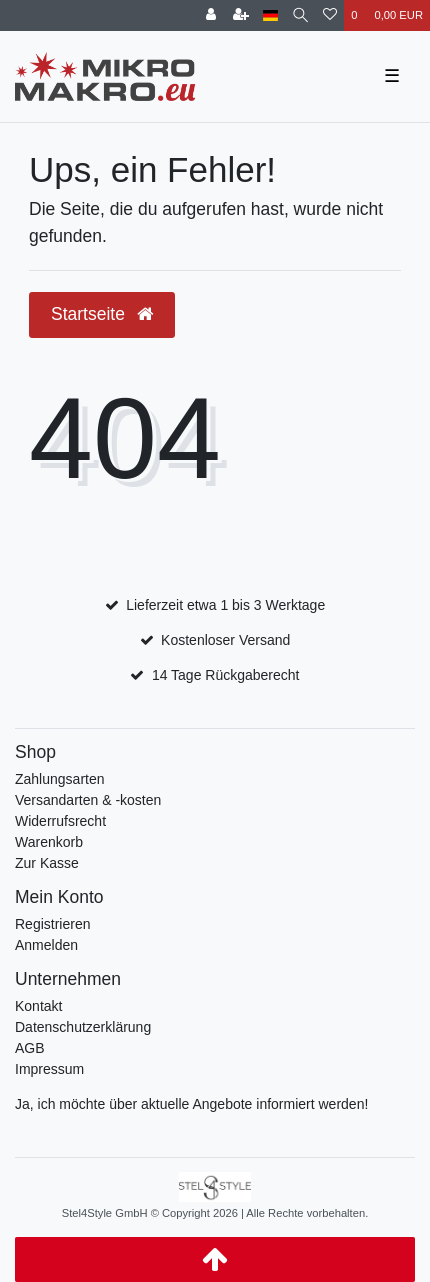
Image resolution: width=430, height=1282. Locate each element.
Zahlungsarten (60, 779)
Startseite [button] (102, 314)
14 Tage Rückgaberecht (226, 675)
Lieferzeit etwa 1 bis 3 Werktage (225, 605)
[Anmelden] (211, 15)
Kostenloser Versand (225, 640)
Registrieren (52, 924)
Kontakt (38, 1006)
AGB (30, 1048)
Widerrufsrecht (60, 821)
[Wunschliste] (330, 15)
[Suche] (300, 15)
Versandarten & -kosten (88, 800)
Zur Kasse (47, 863)
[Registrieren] (241, 15)
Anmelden (46, 945)
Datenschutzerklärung (83, 1027)
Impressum (49, 1069)
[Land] (270, 15)
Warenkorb (49, 842)
